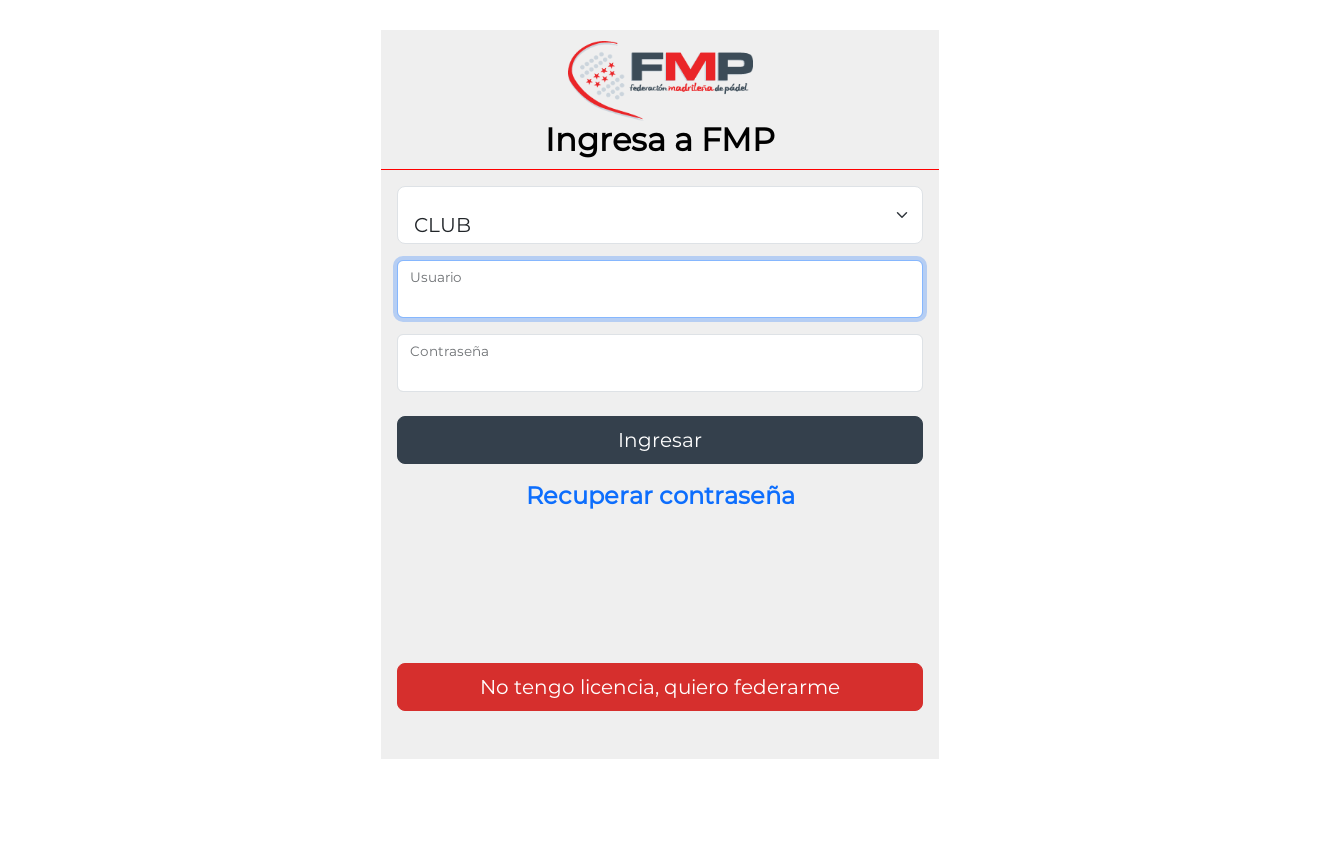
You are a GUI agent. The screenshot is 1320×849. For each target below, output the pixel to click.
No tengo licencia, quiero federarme (660, 687)
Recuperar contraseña (660, 495)
